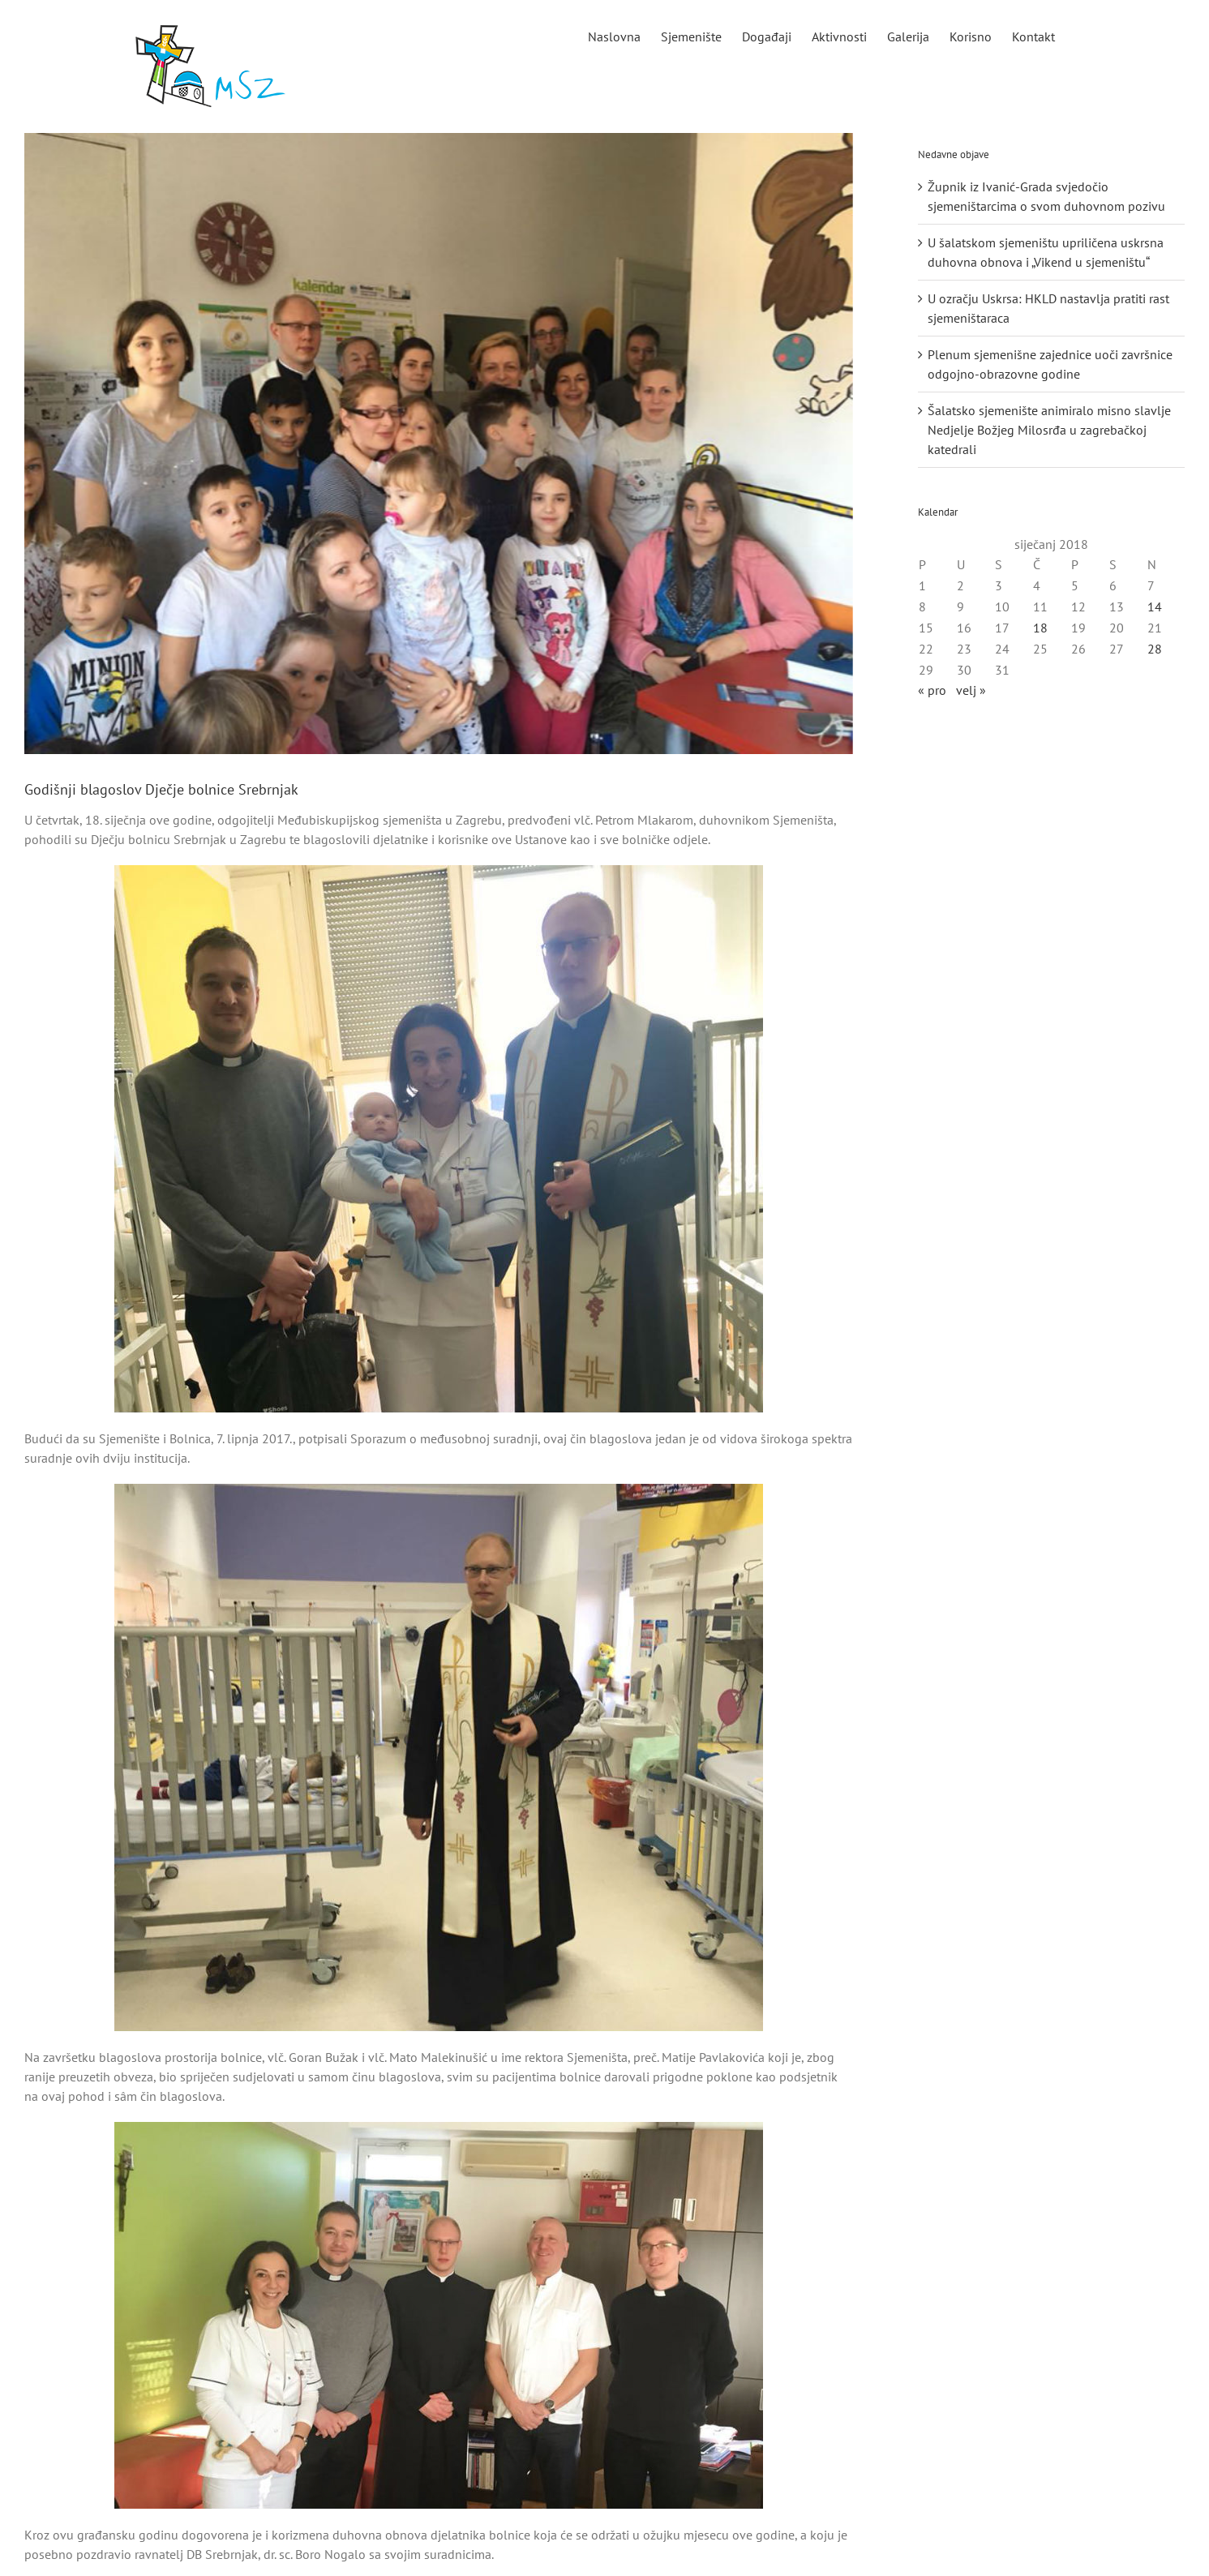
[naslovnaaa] (438, 443)
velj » (971, 690)
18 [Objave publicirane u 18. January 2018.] (1040, 627)
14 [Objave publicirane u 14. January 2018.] (1154, 606)
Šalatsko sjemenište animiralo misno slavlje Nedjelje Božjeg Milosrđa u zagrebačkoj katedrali (1049, 429)
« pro (932, 690)
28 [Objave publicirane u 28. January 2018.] (1154, 649)
